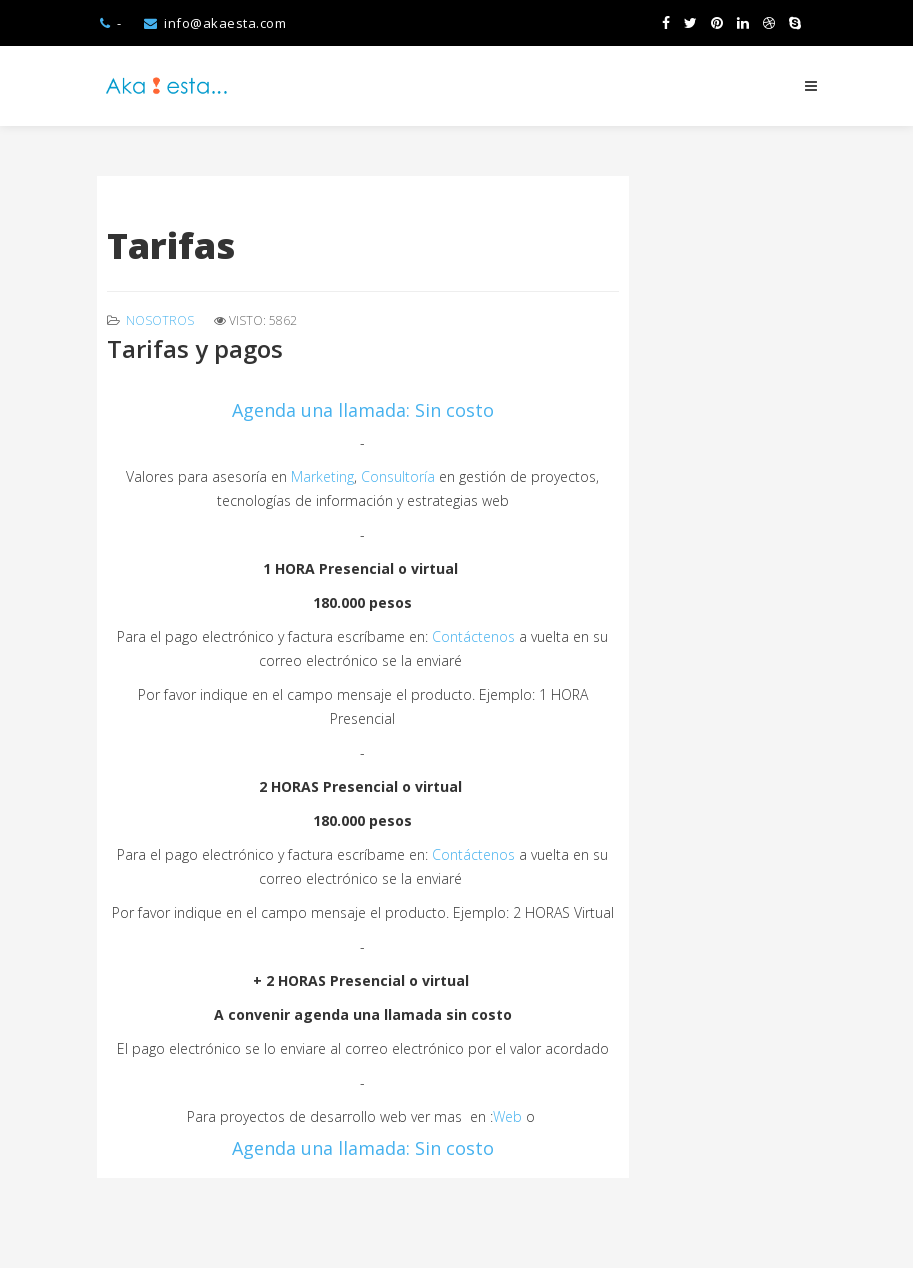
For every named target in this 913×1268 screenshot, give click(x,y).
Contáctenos (473, 636)
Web (507, 1116)
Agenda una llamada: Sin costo (363, 410)
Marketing (322, 476)
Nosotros (160, 320)
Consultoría (400, 476)
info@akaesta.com (225, 23)
